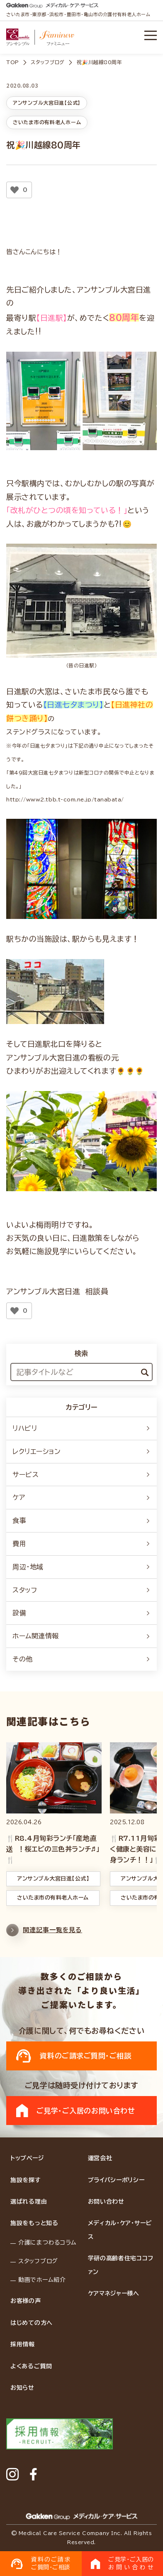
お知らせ (22, 2388)
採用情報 (22, 2344)
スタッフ (81, 1590)
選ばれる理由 (28, 2201)
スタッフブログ (48, 62)
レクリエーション (81, 1451)
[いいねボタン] (14, 190)
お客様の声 (25, 2301)
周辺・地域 (81, 1567)
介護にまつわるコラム (47, 2242)
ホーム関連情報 (81, 1636)
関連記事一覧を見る (44, 1934)
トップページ (27, 2158)
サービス (81, 1474)
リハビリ (81, 1428)
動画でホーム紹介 (42, 2280)
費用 (81, 1543)
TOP (12, 62)
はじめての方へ (31, 2323)
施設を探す (25, 2180)
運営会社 (100, 2158)
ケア (81, 1497)
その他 (81, 1659)
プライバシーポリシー (116, 2180)
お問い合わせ (106, 2201)
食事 (81, 1520)
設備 (81, 1612)
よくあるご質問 (31, 2366)
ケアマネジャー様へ (113, 2293)
